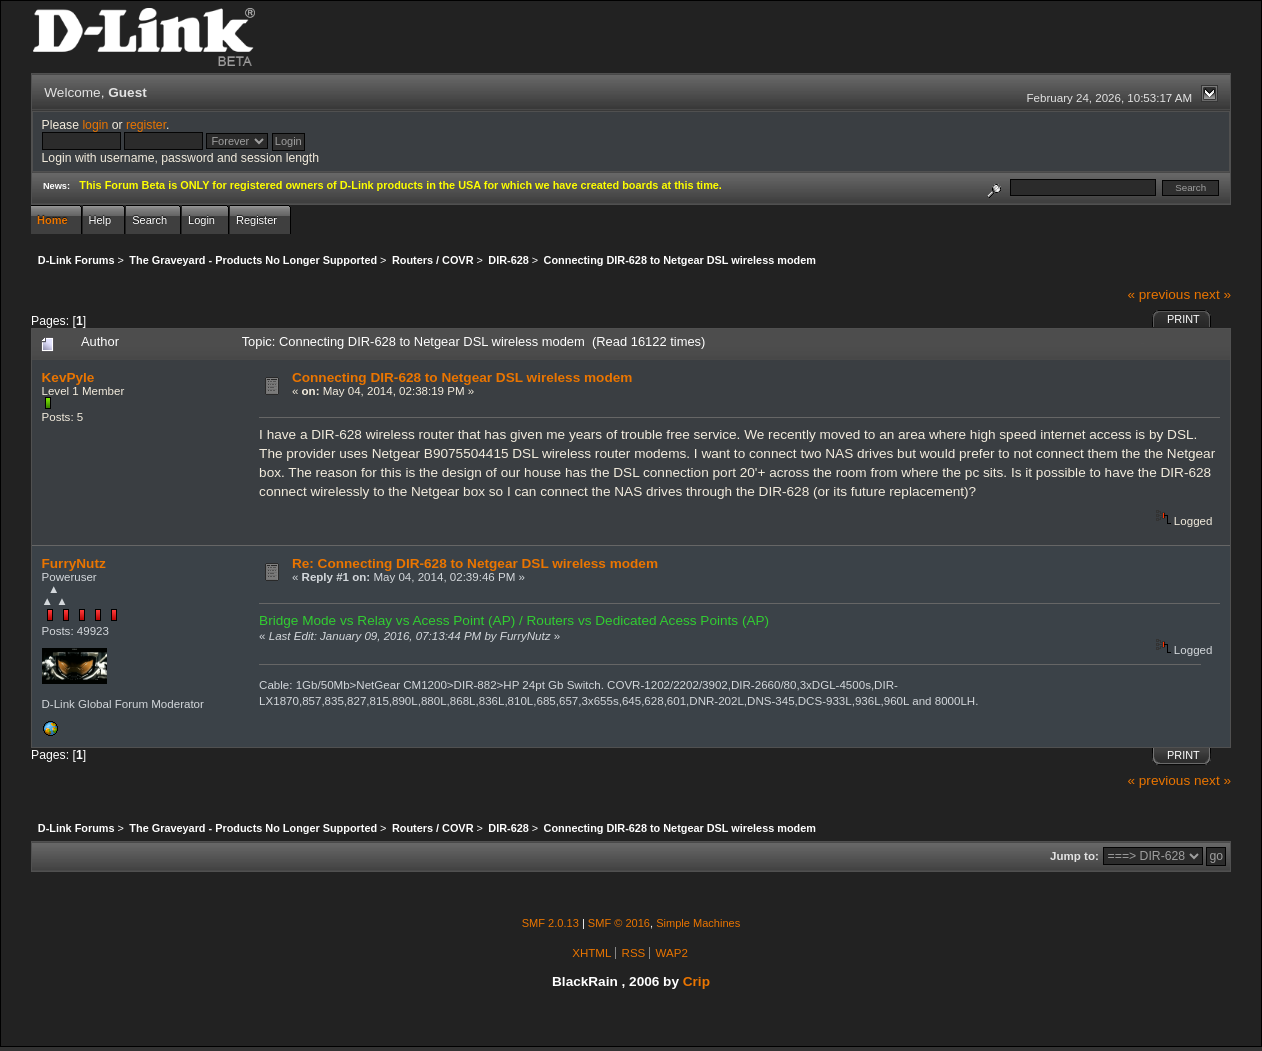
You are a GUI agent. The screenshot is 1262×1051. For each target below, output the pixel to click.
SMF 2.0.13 (550, 923)
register (146, 125)
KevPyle (68, 377)
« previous (1158, 294)
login (95, 125)
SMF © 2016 (619, 923)
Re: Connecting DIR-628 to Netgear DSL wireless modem (475, 563)
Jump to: (1074, 856)
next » (1212, 294)
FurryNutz (74, 563)
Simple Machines (698, 923)
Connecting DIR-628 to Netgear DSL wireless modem (462, 377)
